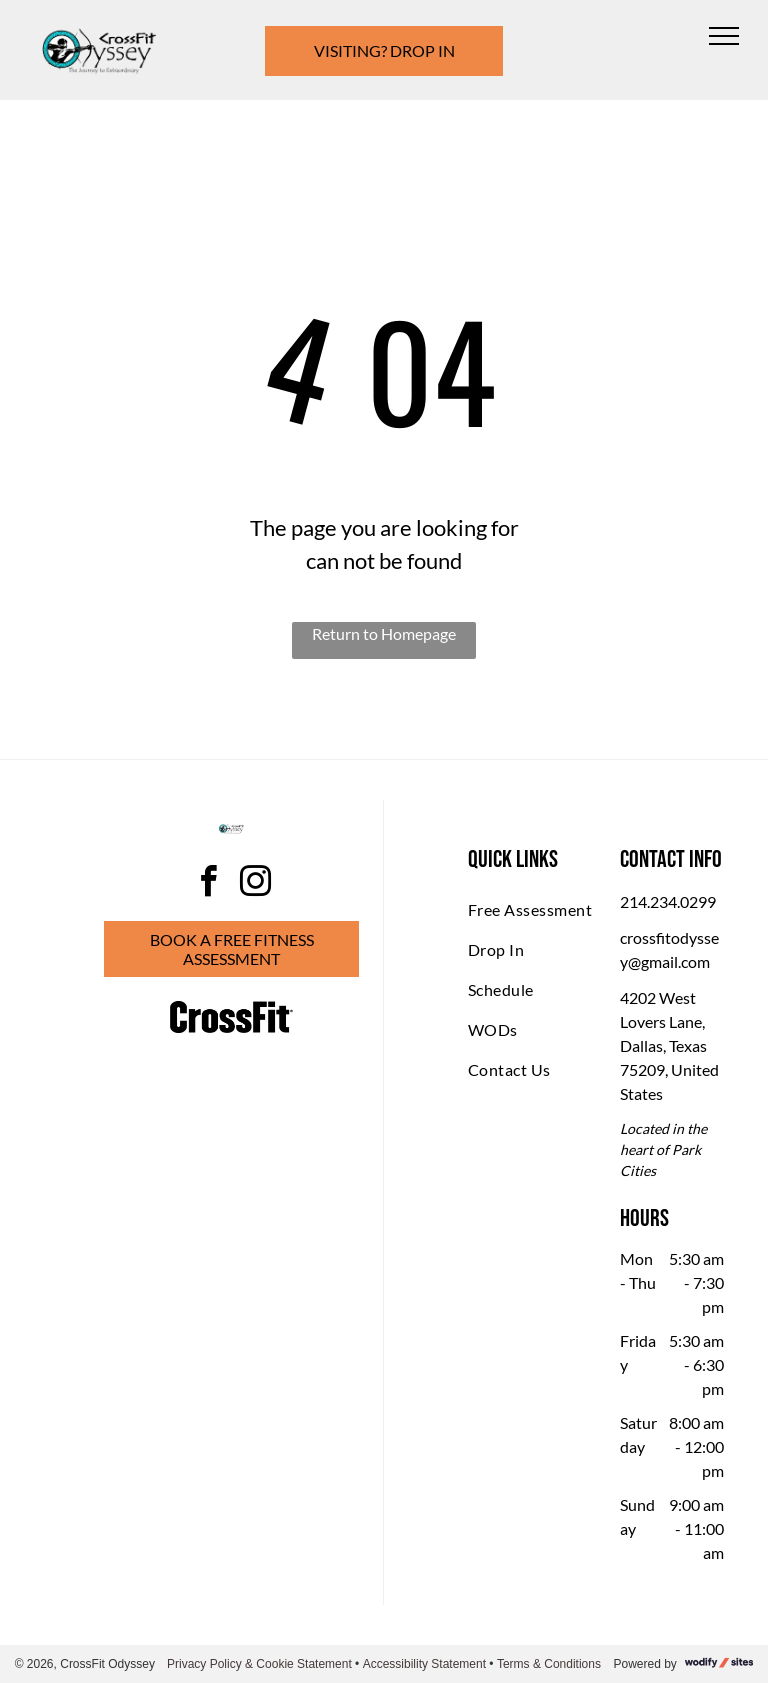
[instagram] (255, 884)
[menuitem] (540, 910)
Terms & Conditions (549, 1664)
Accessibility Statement (424, 1664)
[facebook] (208, 884)
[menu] (724, 36)
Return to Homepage (384, 633)
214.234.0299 (668, 901)
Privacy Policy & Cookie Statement (259, 1664)
